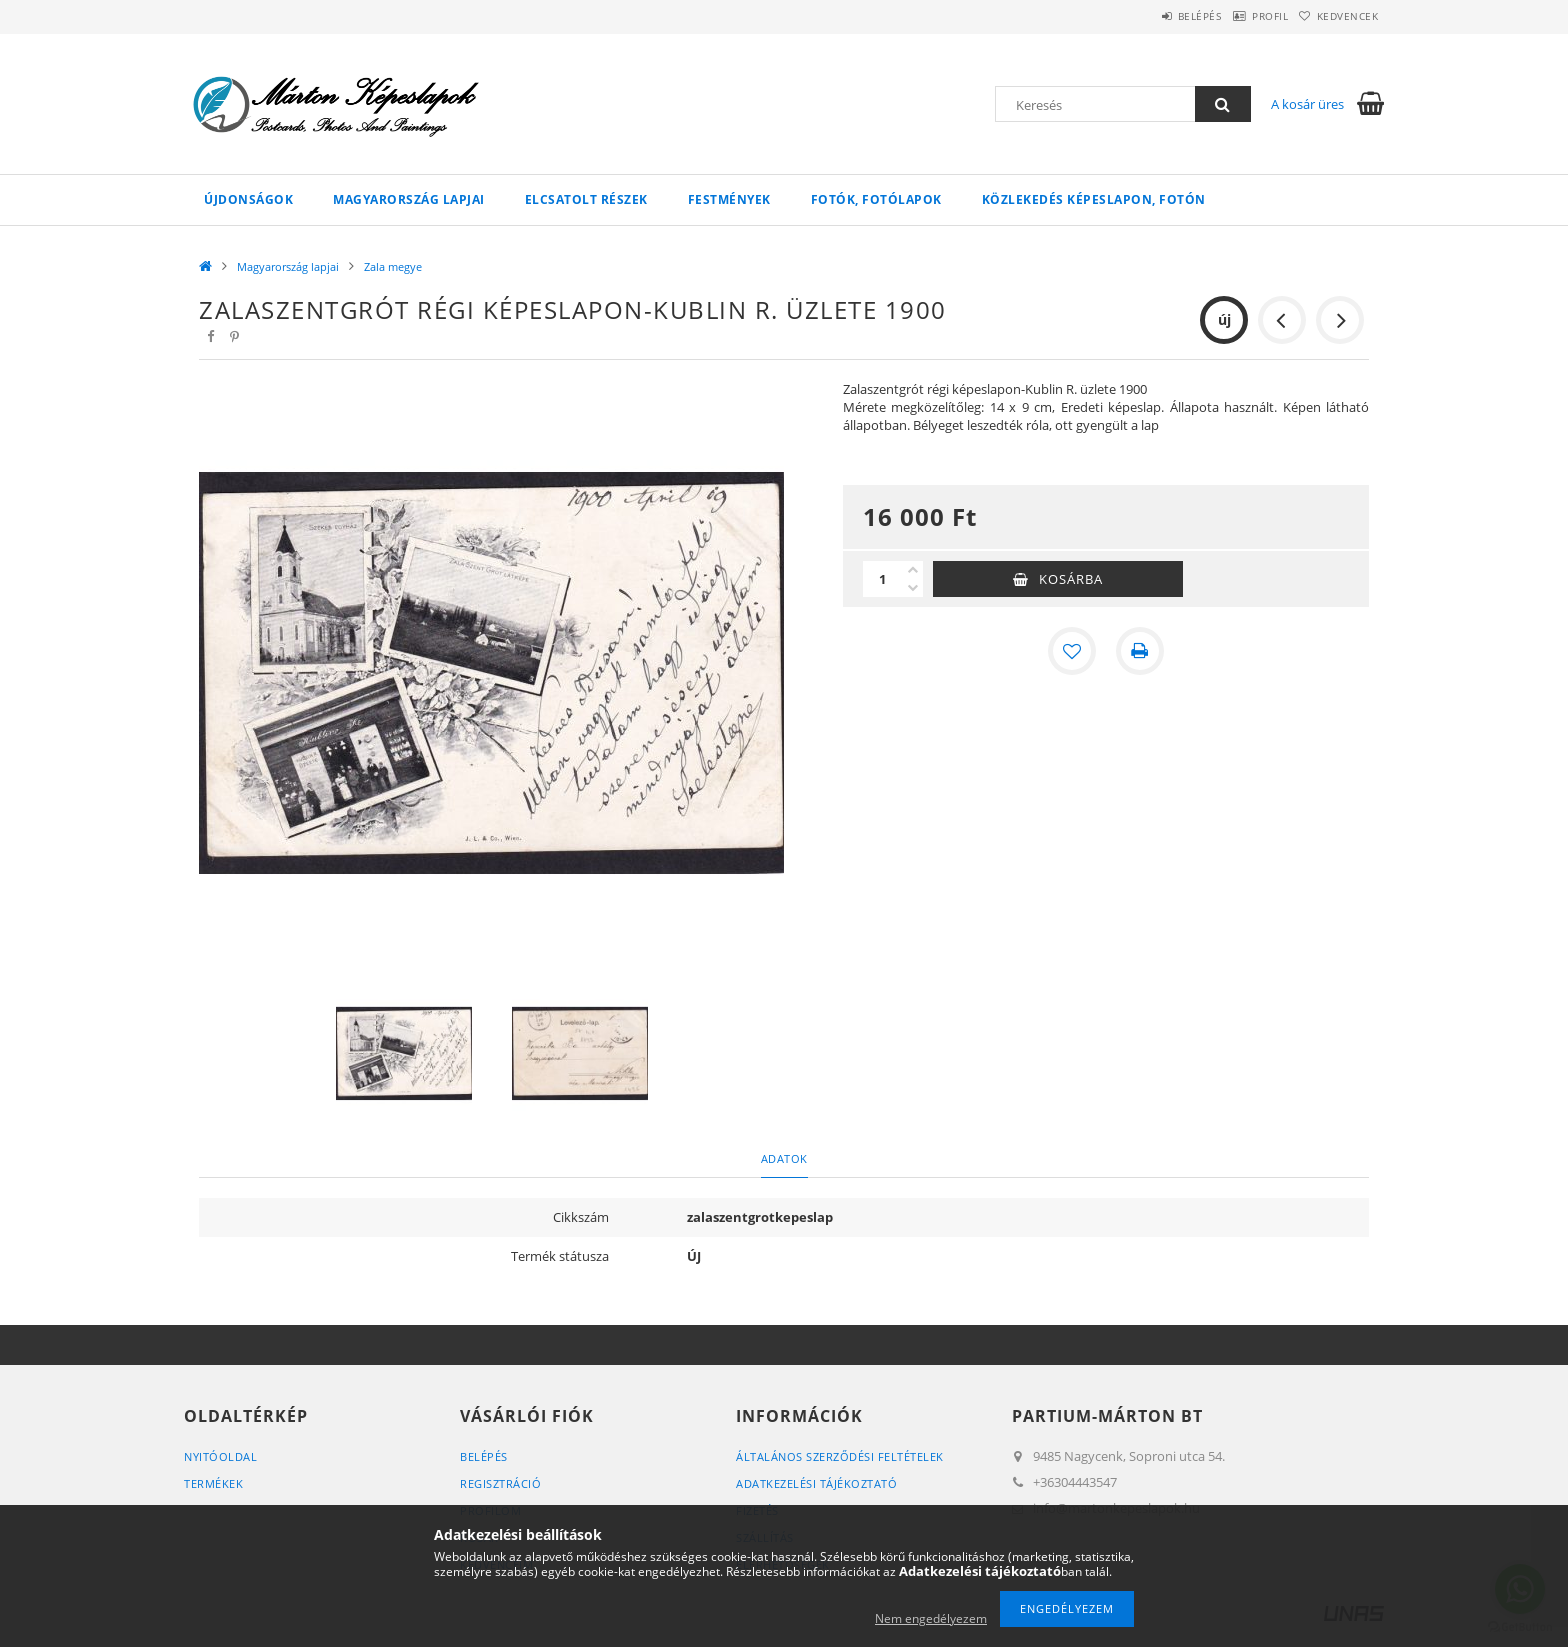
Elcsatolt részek (586, 199)
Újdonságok (248, 199)
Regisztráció (500, 1483)
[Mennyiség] (883, 579)
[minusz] (913, 588)
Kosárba (1071, 579)
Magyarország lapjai (409, 199)
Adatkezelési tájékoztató (816, 1483)
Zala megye (393, 266)
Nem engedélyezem (931, 1618)
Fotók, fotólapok (876, 199)
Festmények (729, 199)
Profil (1242, 16)
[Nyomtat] (1140, 651)
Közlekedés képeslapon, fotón (1094, 199)
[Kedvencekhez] (1072, 651)
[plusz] (913, 570)
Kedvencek (1339, 16)
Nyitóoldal (220, 1456)
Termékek (213, 1483)
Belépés (1153, 16)
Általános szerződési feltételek (840, 1456)
